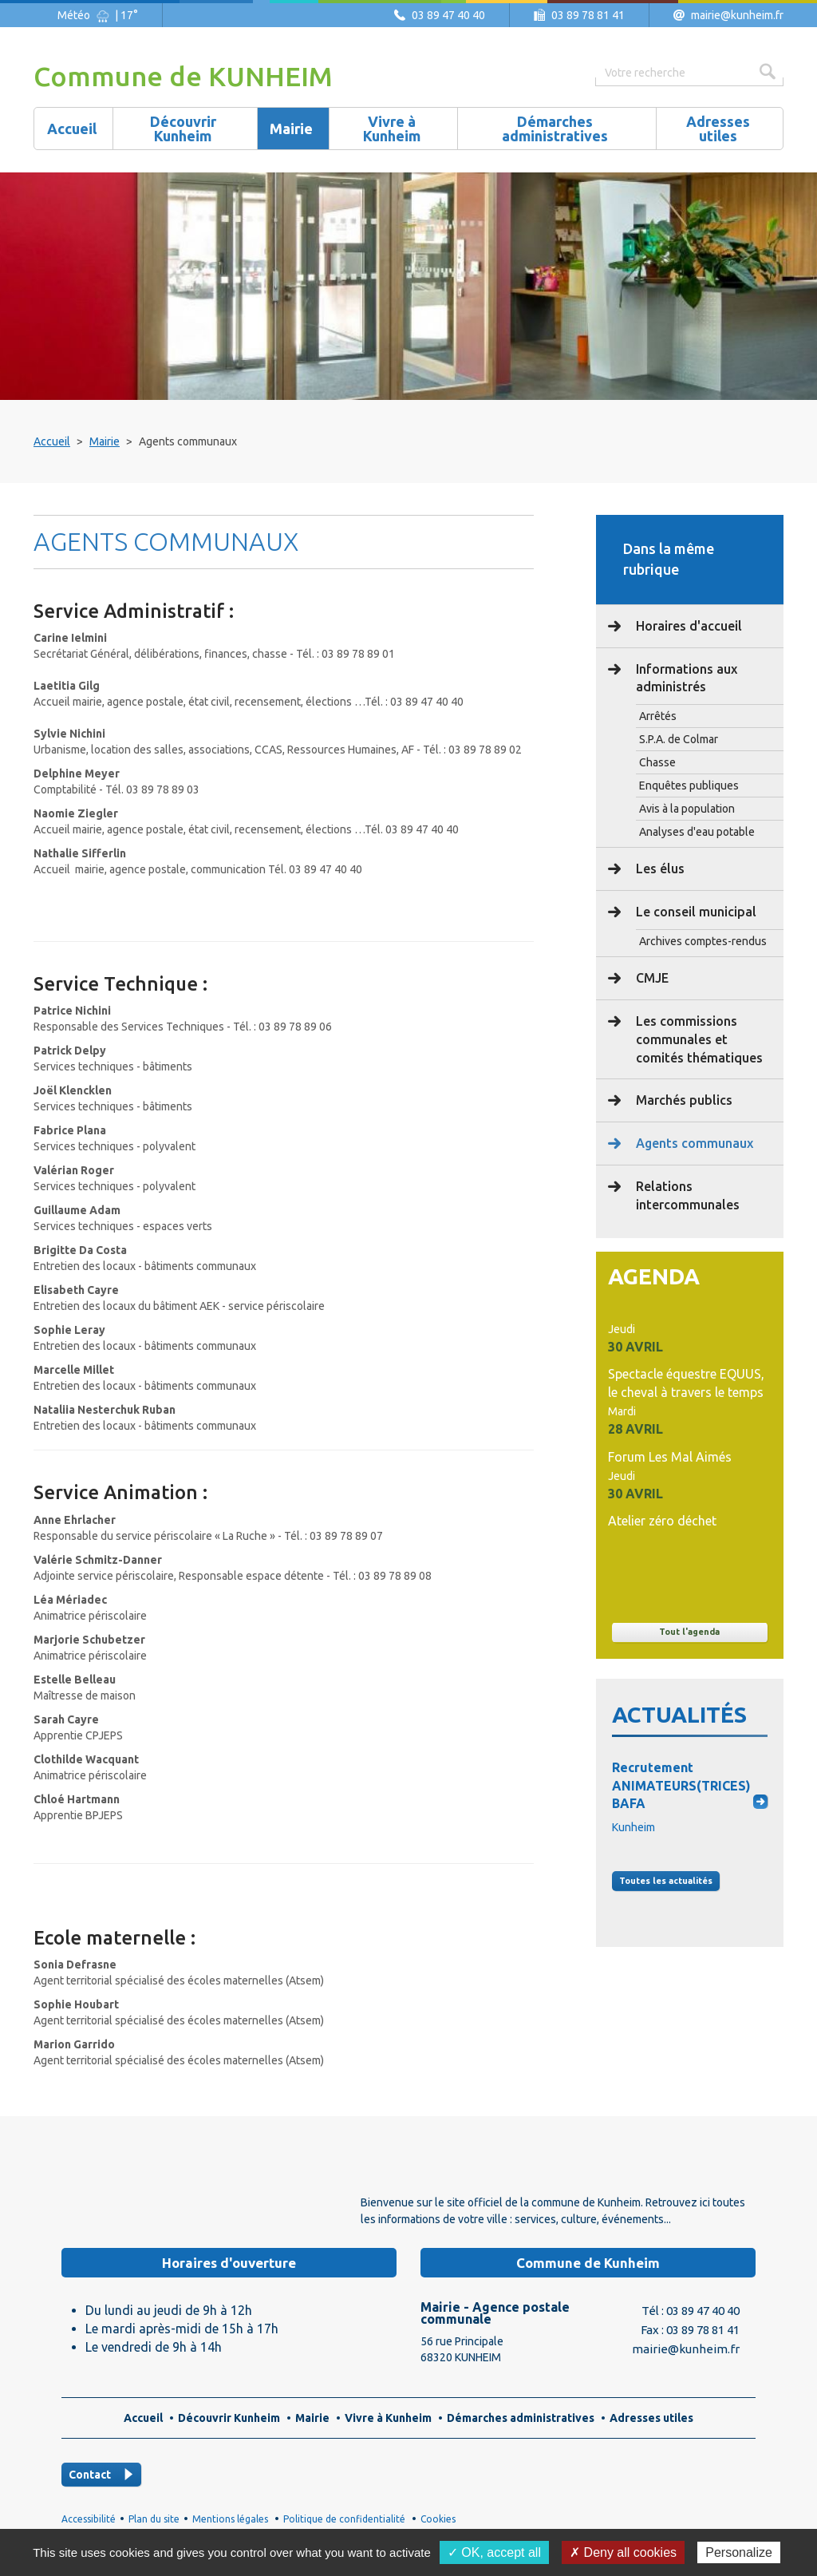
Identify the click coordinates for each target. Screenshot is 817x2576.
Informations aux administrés (685, 678)
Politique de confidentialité (344, 2519)
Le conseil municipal (694, 911)
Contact (90, 2474)
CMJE (651, 978)
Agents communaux (693, 1143)
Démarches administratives (520, 2418)
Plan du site (154, 2519)
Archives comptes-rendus (703, 941)
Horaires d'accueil (687, 626)
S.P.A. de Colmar (678, 739)
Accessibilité (88, 2519)
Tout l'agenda (689, 1631)
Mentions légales (230, 2519)
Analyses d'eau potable (697, 831)
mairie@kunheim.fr (737, 15)
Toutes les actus (665, 1881)
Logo (153, 2192)
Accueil (52, 441)
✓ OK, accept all (494, 2552)
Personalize (738, 2552)
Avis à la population (687, 808)
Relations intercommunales (686, 1195)
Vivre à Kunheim (388, 2418)
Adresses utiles (651, 2418)
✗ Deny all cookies (623, 2552)
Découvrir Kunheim (229, 2418)
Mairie (104, 441)
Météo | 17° (97, 15)
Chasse (657, 762)
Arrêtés (658, 716)
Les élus (659, 868)
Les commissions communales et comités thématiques (698, 1039)
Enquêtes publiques (689, 785)
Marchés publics (682, 1100)
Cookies (438, 2519)
